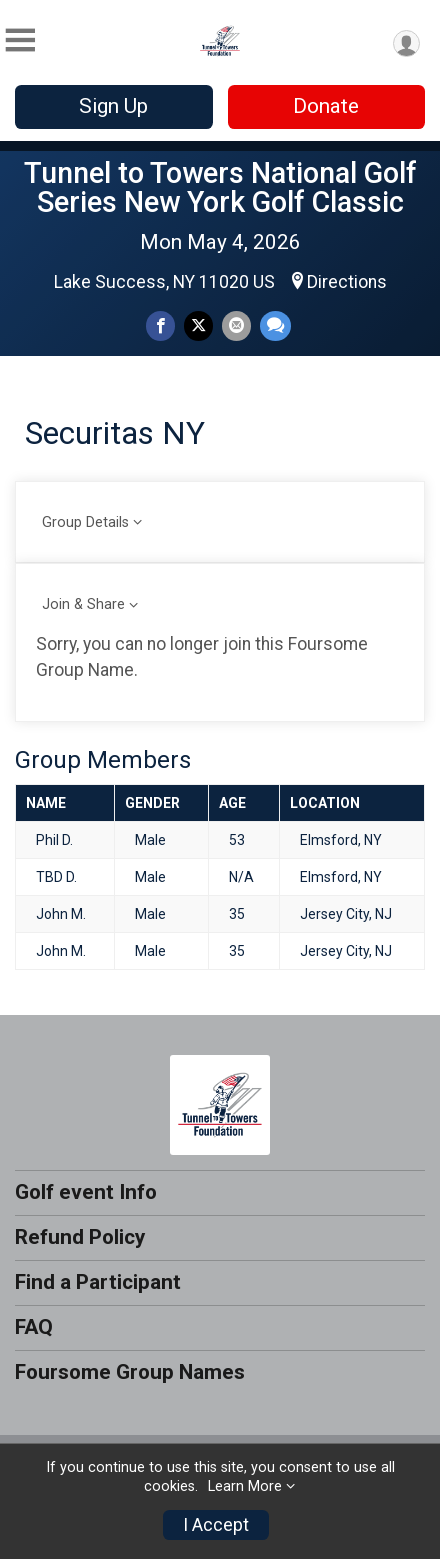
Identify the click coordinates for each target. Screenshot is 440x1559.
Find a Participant (98, 1282)
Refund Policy (80, 1237)
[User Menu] (406, 43)
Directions (347, 282)
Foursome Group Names (130, 1372)
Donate (326, 106)
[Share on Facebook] (160, 325)
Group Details (85, 522)
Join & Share (83, 604)
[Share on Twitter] (198, 325)
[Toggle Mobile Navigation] (20, 40)
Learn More (245, 1486)
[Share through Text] (275, 325)
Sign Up (113, 106)
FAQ (34, 1327)
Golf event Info (86, 1192)
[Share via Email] (236, 325)
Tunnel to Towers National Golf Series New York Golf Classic (220, 187)
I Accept (216, 1525)
